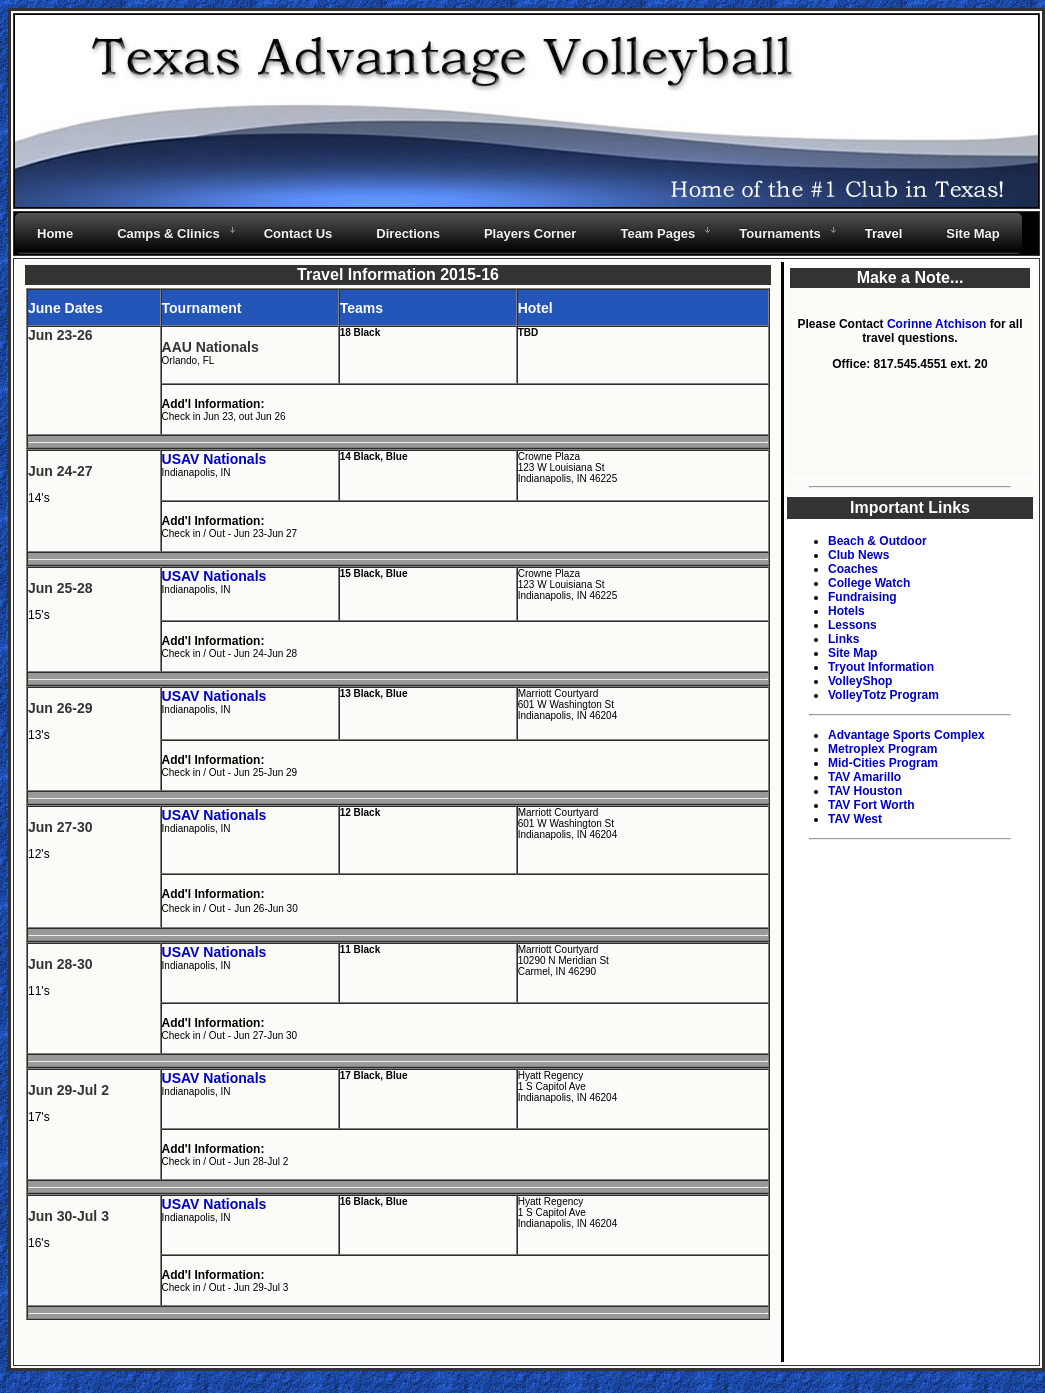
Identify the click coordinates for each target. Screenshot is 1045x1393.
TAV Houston (865, 791)
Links (843, 639)
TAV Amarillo (864, 777)
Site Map (852, 653)
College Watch (869, 583)
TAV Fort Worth (871, 805)
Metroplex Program (882, 749)
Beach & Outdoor (877, 541)
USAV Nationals (214, 459)
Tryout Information (881, 667)
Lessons (852, 625)
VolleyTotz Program (883, 695)
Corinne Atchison (937, 324)
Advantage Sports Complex (906, 735)
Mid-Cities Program (883, 763)
